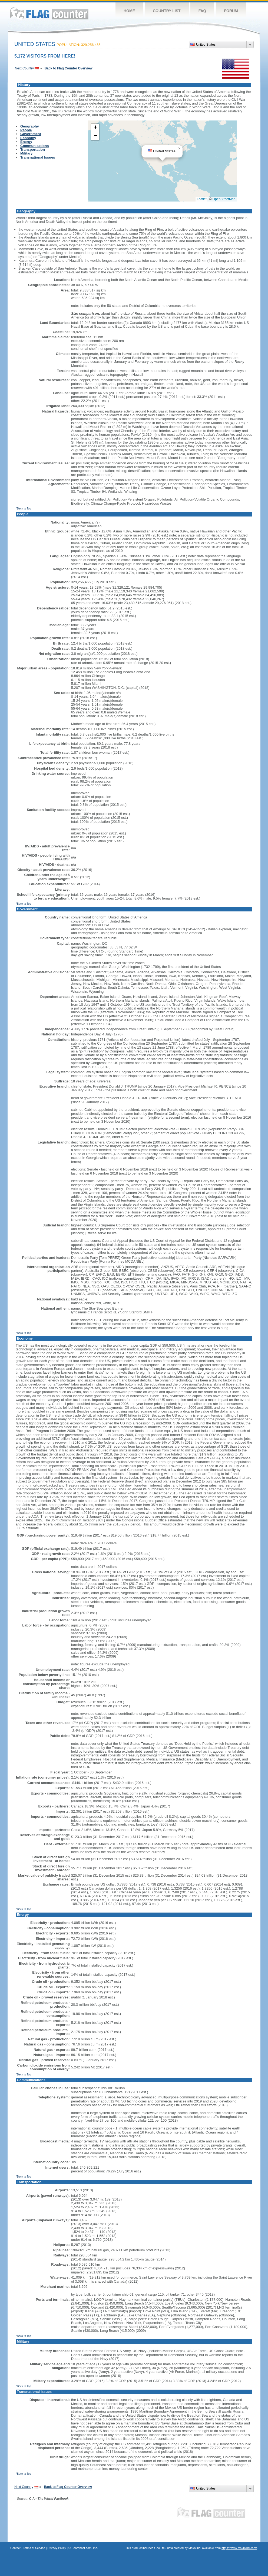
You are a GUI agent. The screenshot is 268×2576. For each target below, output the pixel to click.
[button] (179, 148)
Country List (167, 11)
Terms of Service (34, 2548)
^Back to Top (23, 508)
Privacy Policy (57, 2548)
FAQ (202, 11)
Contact (15, 2548)
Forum (231, 11)
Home (129, 11)
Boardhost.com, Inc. (84, 2548)
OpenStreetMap (224, 199)
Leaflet (202, 199)
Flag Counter (49, 13)
